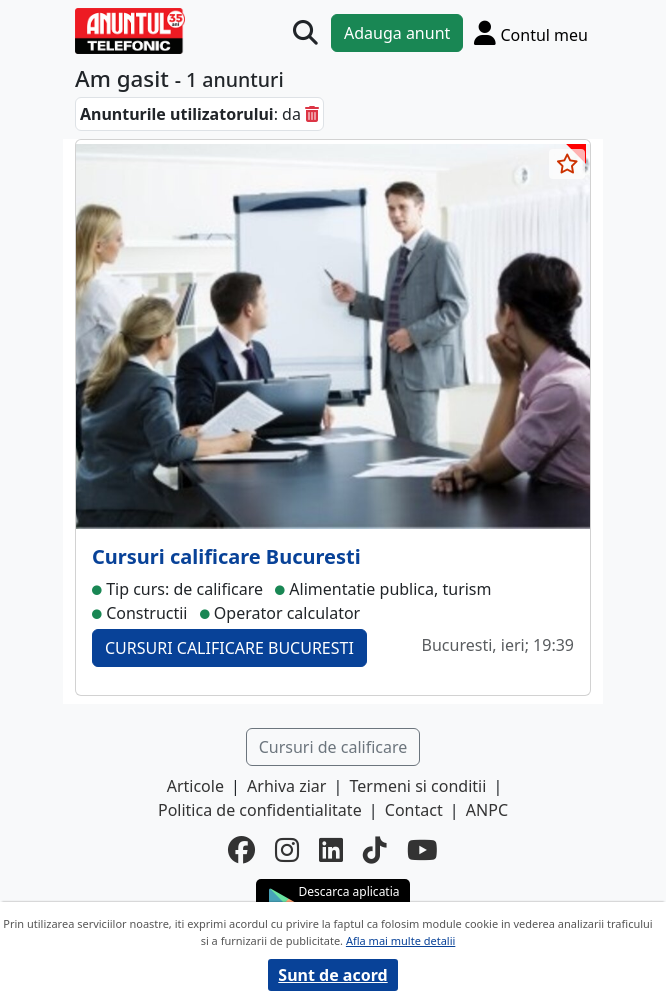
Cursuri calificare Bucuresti (226, 556)
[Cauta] (305, 33)
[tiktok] (375, 850)
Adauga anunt (397, 33)
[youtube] (422, 850)
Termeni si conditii (418, 786)
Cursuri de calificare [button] (333, 747)
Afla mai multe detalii (400, 940)
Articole (195, 786)
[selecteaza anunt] (567, 164)
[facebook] (241, 850)
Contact (414, 810)
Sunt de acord (332, 975)
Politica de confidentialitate (260, 810)
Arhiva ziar (286, 786)
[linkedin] (331, 850)
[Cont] (531, 32)
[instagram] (287, 850)
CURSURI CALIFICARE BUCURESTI (229, 648)
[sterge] (312, 114)
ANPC (487, 810)
